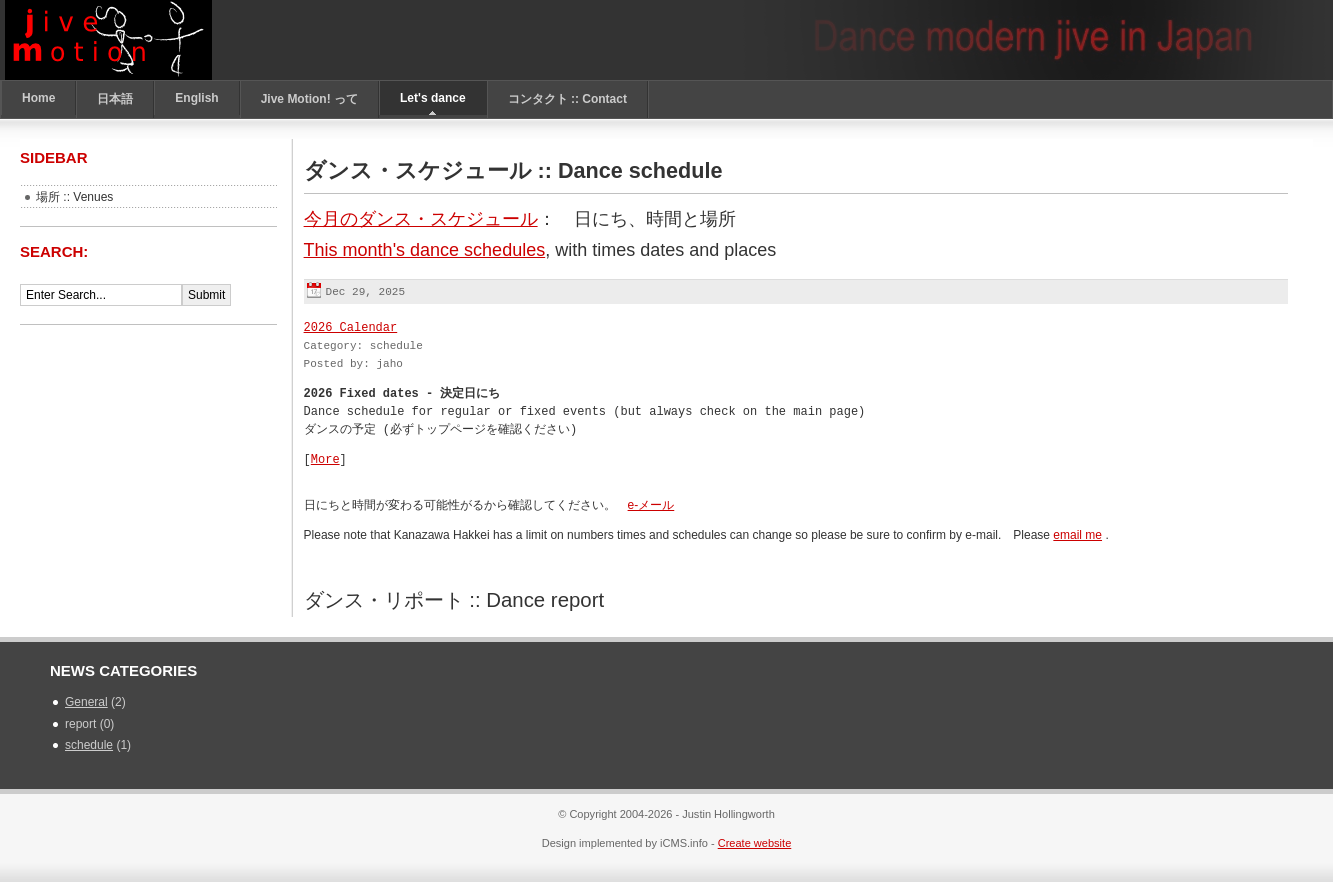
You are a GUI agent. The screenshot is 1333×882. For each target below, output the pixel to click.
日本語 (115, 99)
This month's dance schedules (425, 250)
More (325, 459)
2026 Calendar (351, 327)
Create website (755, 843)
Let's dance (433, 98)
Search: (56, 251)
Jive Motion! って (309, 99)
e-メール (651, 505)
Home (38, 98)
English (196, 98)
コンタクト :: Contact (567, 99)
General (86, 702)
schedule (89, 745)
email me (1077, 535)
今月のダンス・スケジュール (421, 219)
